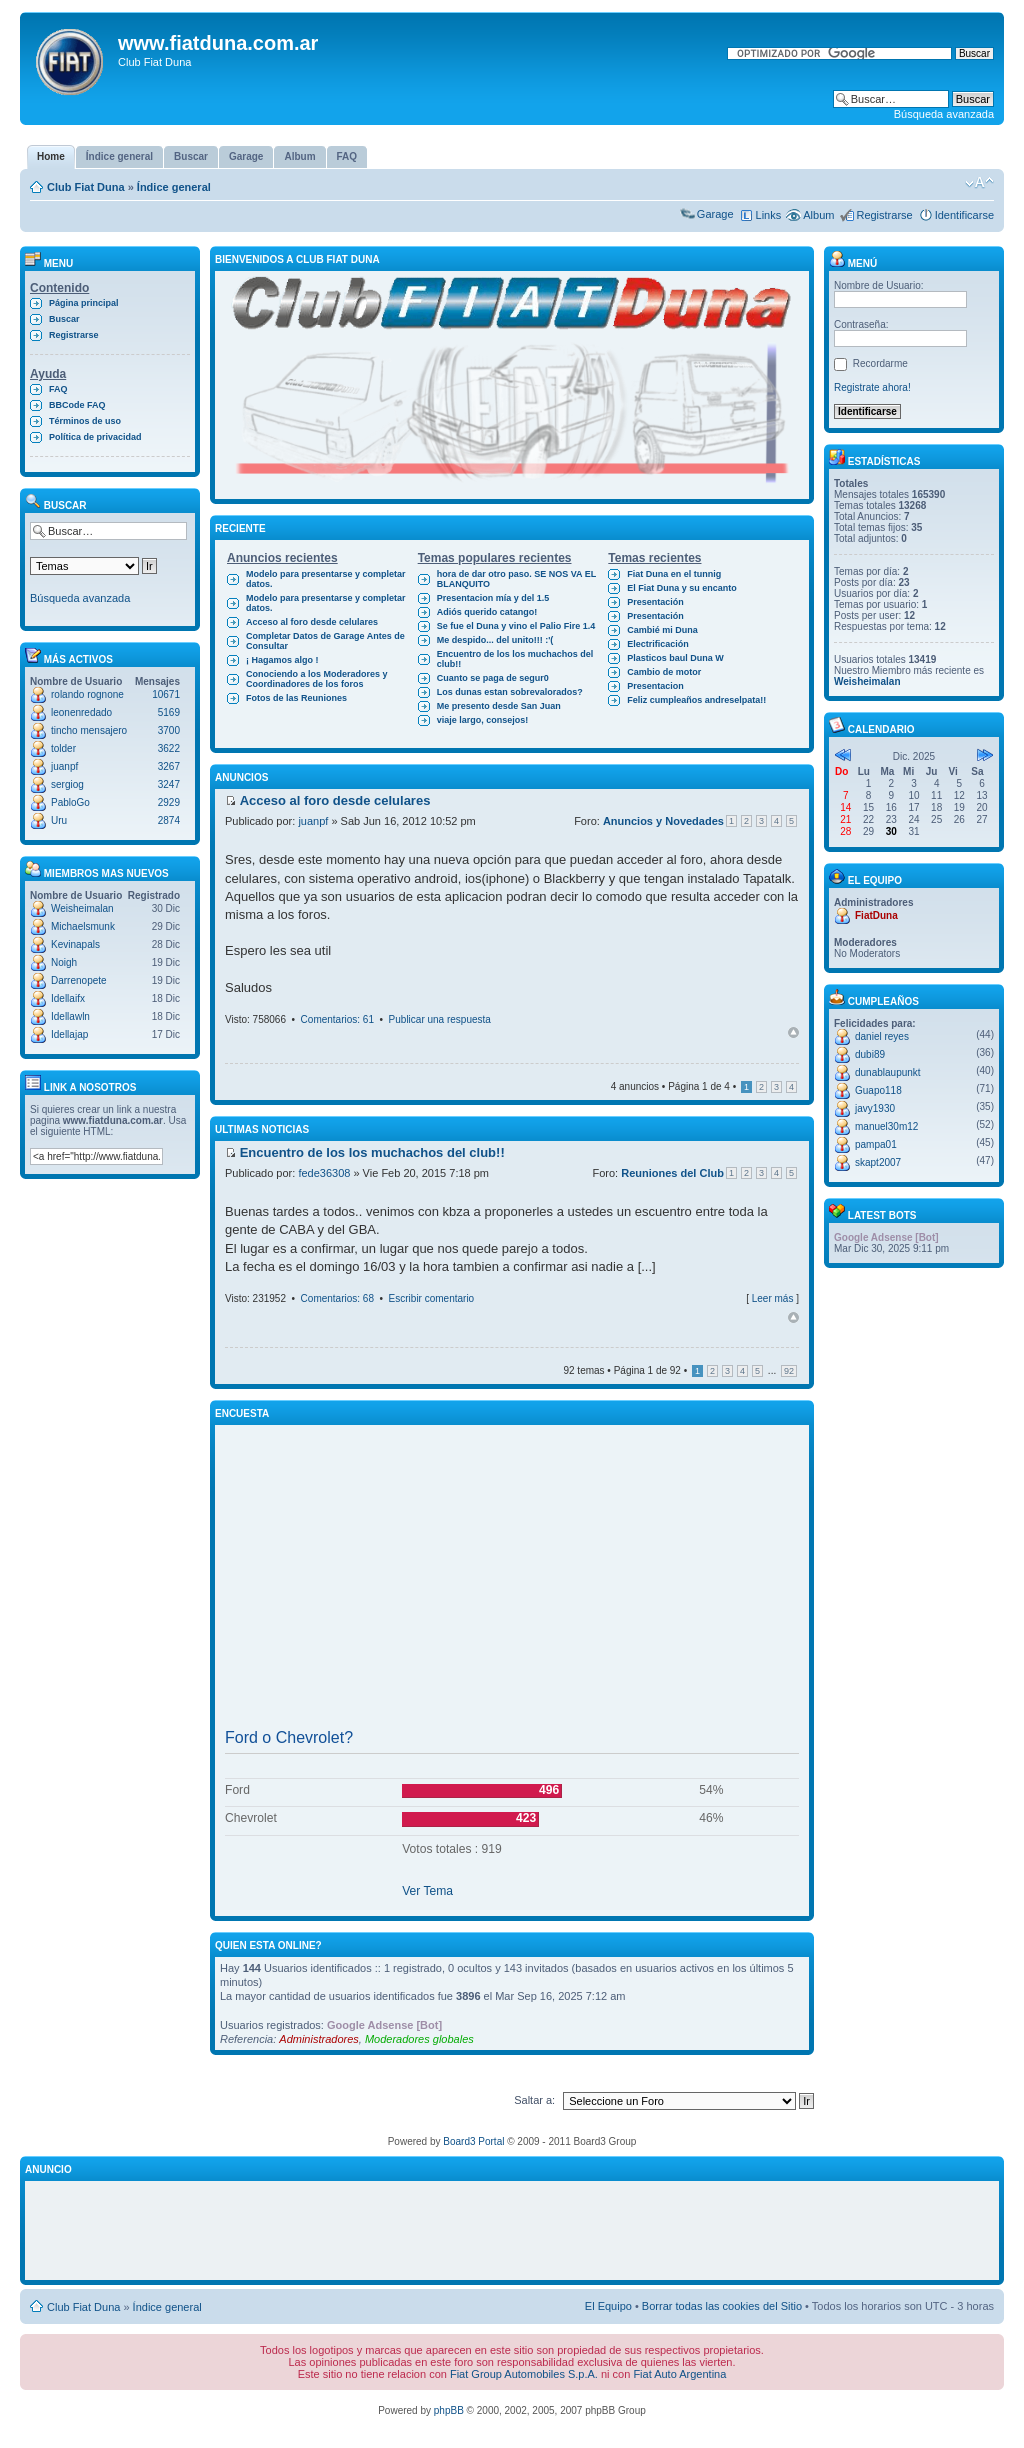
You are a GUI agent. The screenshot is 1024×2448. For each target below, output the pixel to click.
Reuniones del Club (672, 1173)
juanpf (64, 766)
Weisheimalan (82, 908)
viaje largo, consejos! (483, 720)
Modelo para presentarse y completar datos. (326, 579)
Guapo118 (878, 1090)
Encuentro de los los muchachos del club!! (515, 659)
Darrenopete (79, 980)
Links (769, 215)
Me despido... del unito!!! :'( (495, 640)
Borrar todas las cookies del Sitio (722, 2306)
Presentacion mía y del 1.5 (493, 598)
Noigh (64, 962)
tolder (63, 748)
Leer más (773, 1298)
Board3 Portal (473, 2141)
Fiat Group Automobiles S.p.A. (524, 2374)
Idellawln (70, 1016)
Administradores (318, 2039)
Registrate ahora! (872, 387)
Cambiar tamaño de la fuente (979, 183)
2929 (169, 802)
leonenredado (81, 712)
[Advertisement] (512, 1581)
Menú (853, 263)
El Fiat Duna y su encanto (682, 588)
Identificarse (964, 215)
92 (789, 1371)
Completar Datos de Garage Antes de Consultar (325, 641)
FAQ (58, 389)
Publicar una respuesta (440, 1019)
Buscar (64, 319)
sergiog (67, 784)
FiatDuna (876, 915)
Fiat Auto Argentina (679, 2374)
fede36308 (324, 1173)
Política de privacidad (95, 437)
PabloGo (70, 802)
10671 (166, 694)
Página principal (84, 303)
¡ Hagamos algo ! (282, 660)
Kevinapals (75, 944)
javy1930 (875, 1108)
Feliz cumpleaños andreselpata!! (696, 700)
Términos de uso (85, 421)
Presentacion (655, 686)
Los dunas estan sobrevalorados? (510, 692)
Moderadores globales (419, 2039)
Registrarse (884, 215)
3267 (169, 766)
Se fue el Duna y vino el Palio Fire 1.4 (516, 626)
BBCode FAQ (77, 405)
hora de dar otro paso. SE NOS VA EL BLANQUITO (517, 579)
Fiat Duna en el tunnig (674, 574)
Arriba (793, 1032)
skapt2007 (878, 1162)
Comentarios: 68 (337, 1298)
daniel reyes (882, 1036)
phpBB (449, 2410)
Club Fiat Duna (86, 187)
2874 (169, 820)
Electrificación (658, 644)
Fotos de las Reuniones (296, 698)
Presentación (655, 602)
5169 (169, 712)
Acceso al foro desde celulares (312, 622)
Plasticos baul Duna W (675, 658)
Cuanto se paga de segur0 (493, 678)
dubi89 (870, 1054)
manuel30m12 (886, 1126)
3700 (169, 730)
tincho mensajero (89, 730)
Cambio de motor (664, 672)
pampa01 (876, 1144)
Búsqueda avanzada (944, 114)
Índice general (174, 187)
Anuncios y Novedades (663, 821)
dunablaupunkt (888, 1072)
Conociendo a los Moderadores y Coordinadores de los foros (317, 679)
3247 (169, 784)
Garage (715, 214)
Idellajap (69, 1034)
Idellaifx (68, 998)
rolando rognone (87, 694)
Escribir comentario (432, 1298)
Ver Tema (427, 1891)
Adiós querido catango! (487, 612)
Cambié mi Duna (662, 630)
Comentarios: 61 (337, 1019)
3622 (169, 748)
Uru (59, 820)
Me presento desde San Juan (499, 706)
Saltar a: (534, 2100)
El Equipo (608, 2306)
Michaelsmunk (83, 926)
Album (818, 215)
